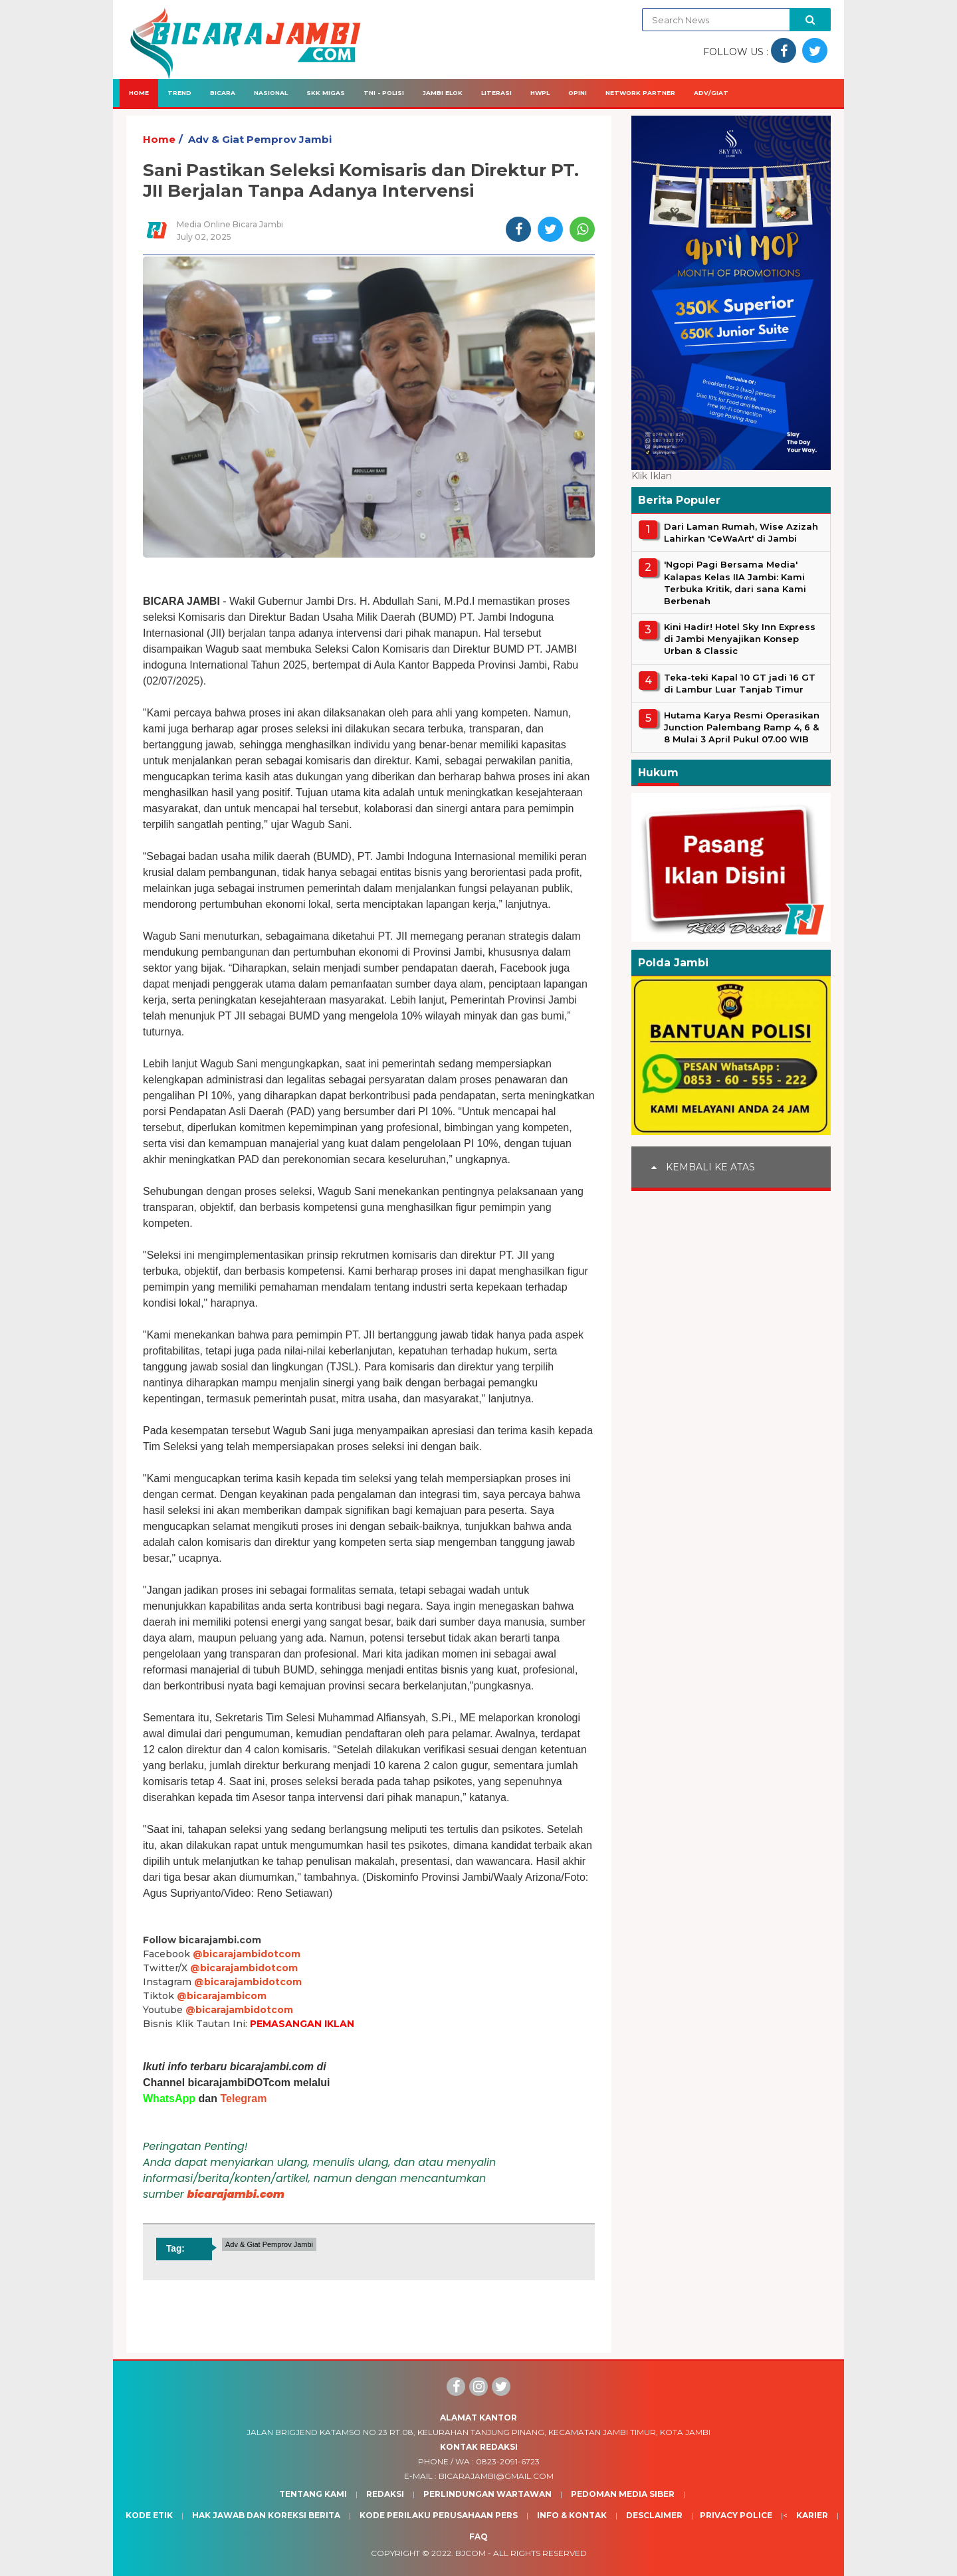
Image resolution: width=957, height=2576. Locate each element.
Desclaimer (654, 2515)
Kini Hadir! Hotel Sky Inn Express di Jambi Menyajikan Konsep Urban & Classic (739, 638)
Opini (577, 92)
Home (139, 92)
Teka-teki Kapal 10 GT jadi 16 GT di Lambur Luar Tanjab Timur (739, 683)
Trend (179, 92)
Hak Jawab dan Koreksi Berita (266, 2515)
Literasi (496, 92)
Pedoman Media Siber (623, 2494)
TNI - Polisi (384, 92)
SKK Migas (325, 92)
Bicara (222, 92)
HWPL (540, 92)
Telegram (243, 2098)
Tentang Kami (313, 2494)
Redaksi (385, 2494)
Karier (812, 2515)
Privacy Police (736, 2515)
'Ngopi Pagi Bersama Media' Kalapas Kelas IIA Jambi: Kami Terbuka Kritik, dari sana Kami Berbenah (735, 582)
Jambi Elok (443, 92)
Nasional (271, 92)
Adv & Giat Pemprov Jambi (260, 139)
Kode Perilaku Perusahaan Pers (439, 2515)
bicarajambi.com (236, 2194)
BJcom (470, 2553)
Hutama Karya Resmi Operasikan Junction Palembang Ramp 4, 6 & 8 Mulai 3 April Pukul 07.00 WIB (741, 727)
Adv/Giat (711, 92)
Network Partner (640, 92)
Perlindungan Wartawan (487, 2494)
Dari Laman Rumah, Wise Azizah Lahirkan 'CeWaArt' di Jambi (741, 532)
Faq (478, 2536)
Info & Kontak (572, 2515)
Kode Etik (149, 2515)
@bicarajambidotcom (246, 1954)
